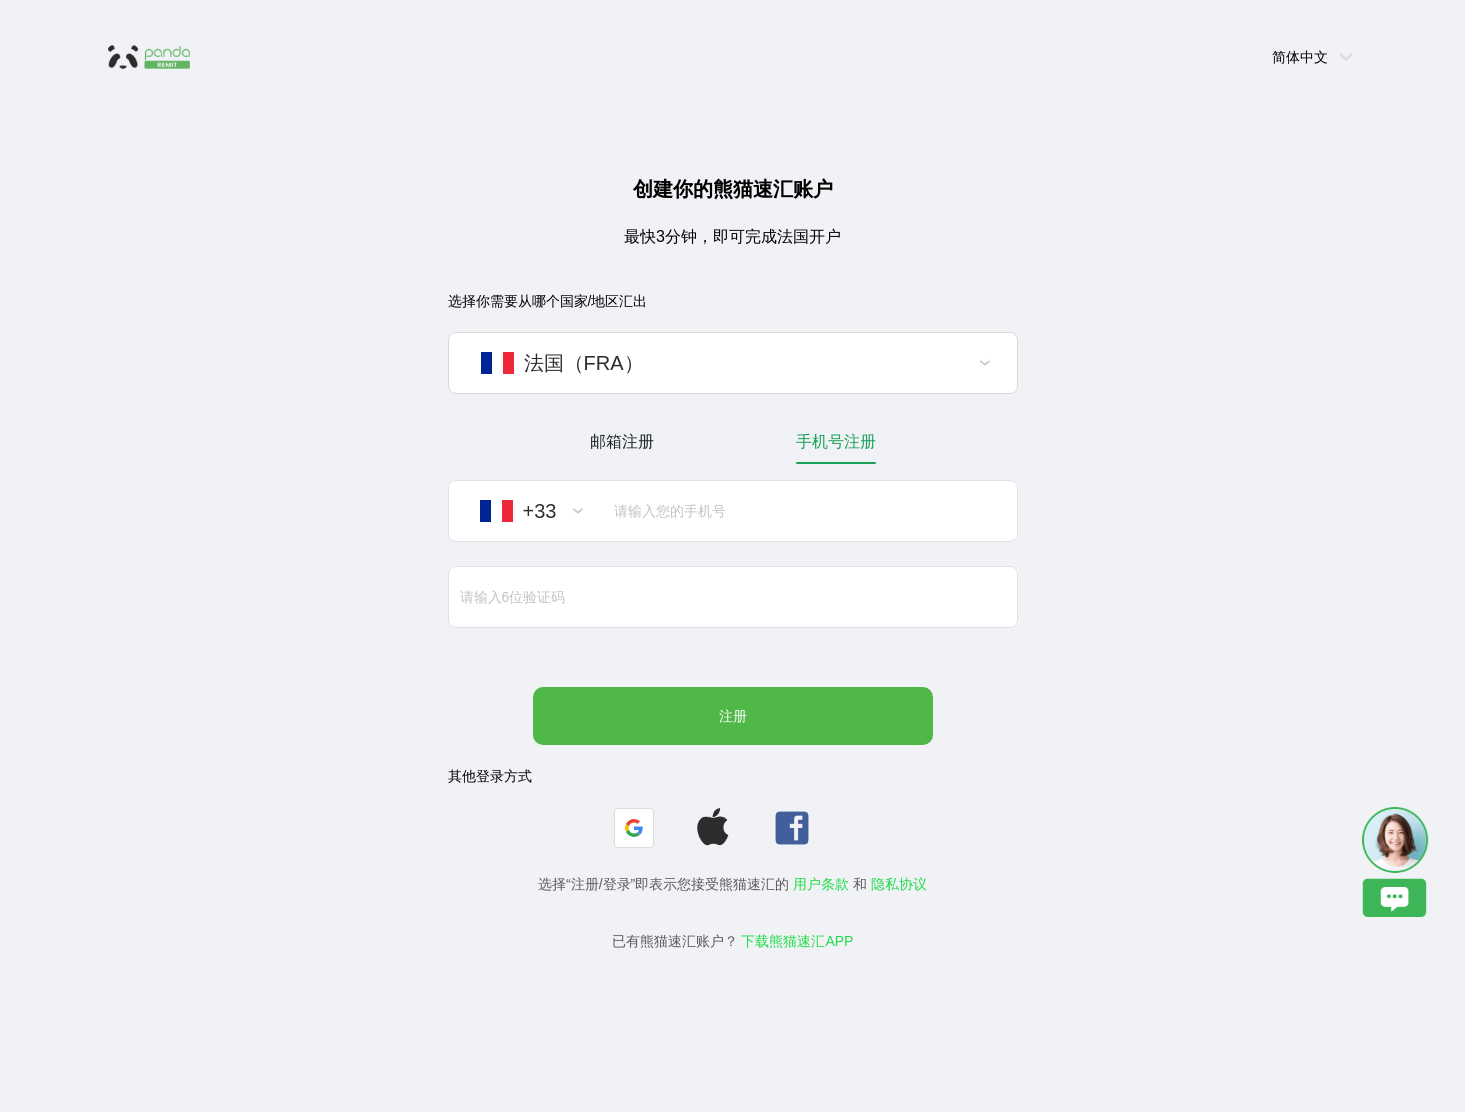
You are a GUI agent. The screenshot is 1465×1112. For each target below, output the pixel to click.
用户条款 (821, 884)
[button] (634, 828)
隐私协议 (899, 884)
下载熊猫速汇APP (797, 941)
